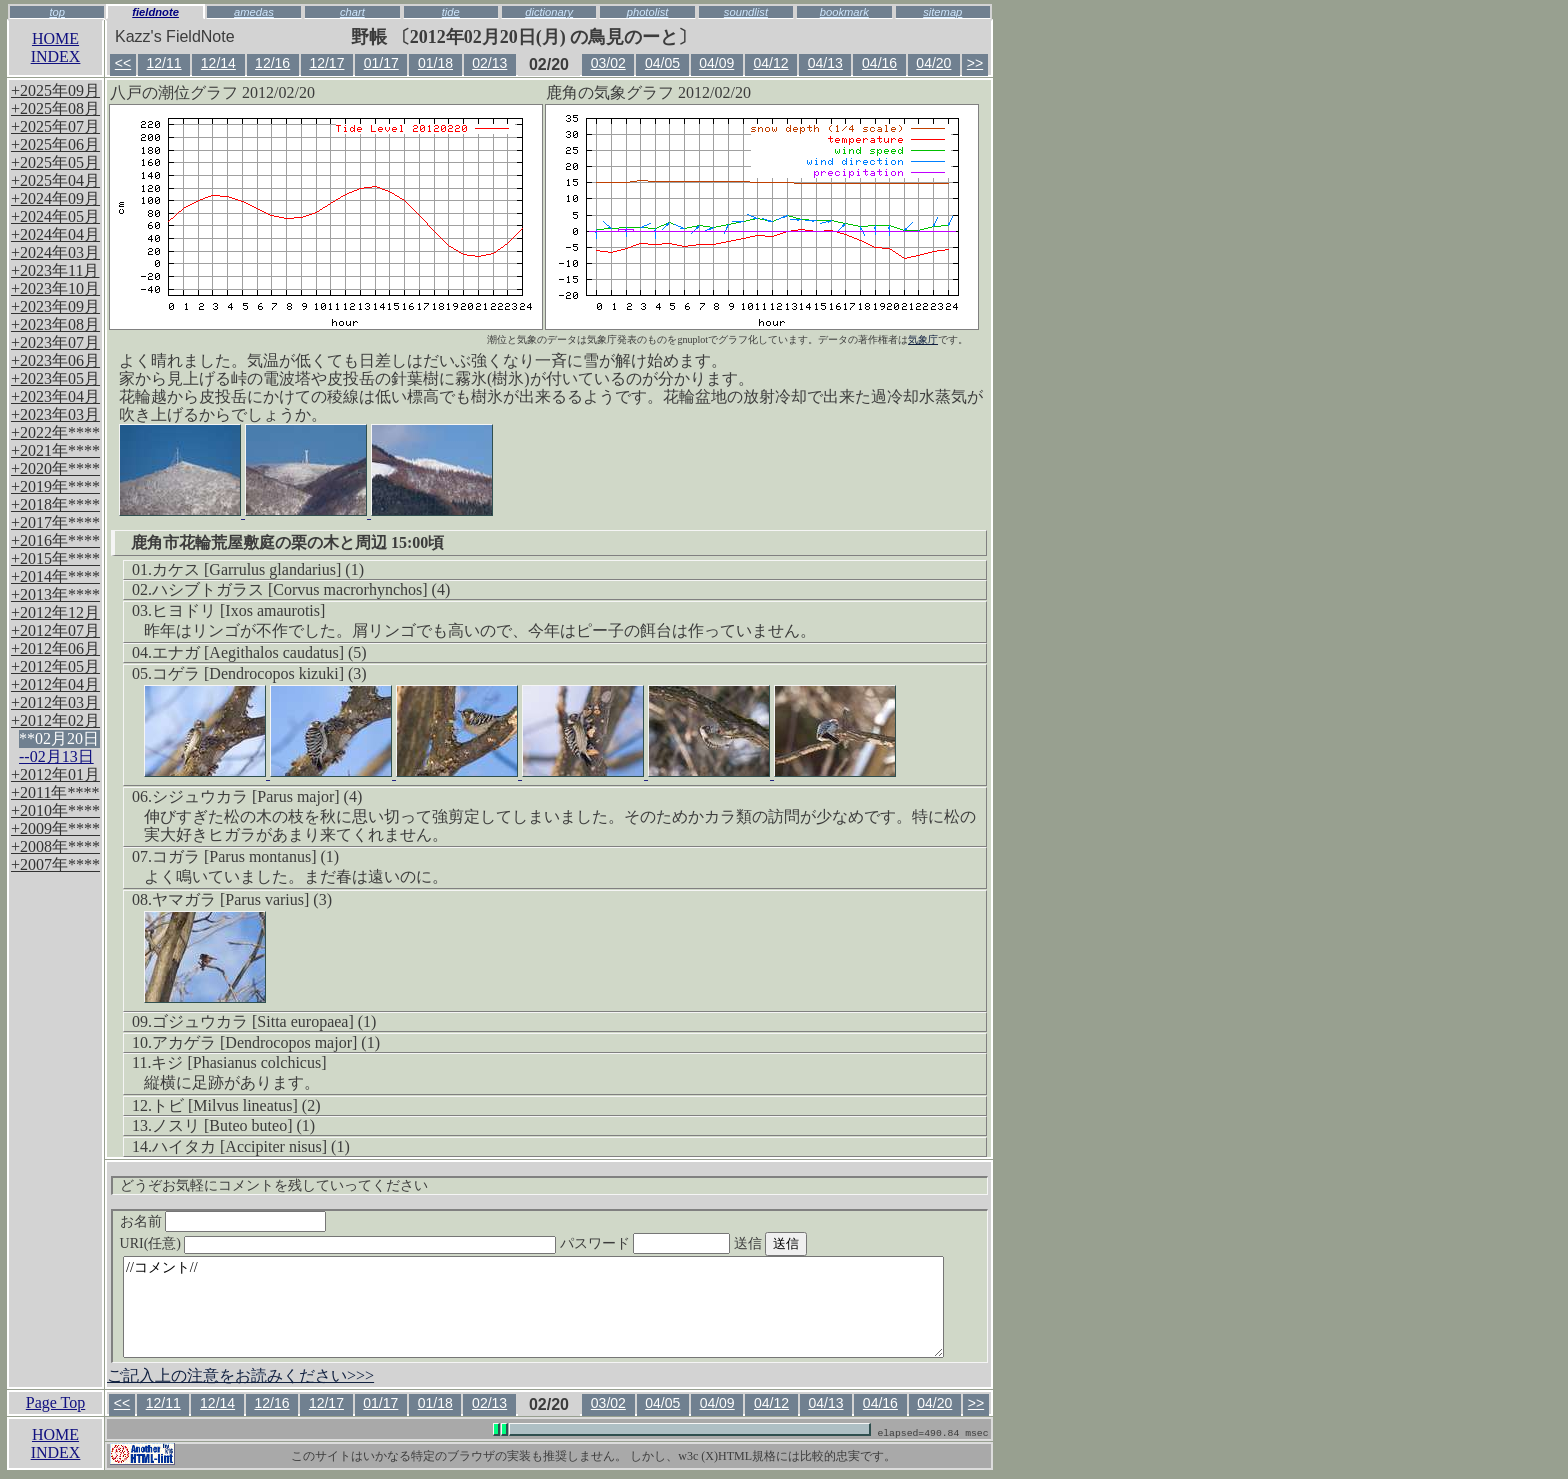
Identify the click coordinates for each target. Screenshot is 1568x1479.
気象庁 (923, 339)
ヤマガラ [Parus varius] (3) (242, 899)
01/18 (435, 63)
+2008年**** (55, 846)
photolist (648, 12)
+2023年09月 (55, 306)
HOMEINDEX (56, 47)
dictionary (549, 12)
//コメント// (533, 1307)
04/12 (771, 63)
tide (451, 12)
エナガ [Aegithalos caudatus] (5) (259, 652)
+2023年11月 (55, 270)
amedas (254, 12)
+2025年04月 (55, 180)
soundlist (746, 12)
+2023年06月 (55, 360)
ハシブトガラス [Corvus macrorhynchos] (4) (301, 589)
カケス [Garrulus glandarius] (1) (258, 569)
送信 (808, 1243)
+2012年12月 (55, 612)
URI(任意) (358, 1243)
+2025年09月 (55, 90)
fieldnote (155, 12)
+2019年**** (55, 486)
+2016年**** (55, 540)
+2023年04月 (55, 396)
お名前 (223, 1221)
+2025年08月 (55, 108)
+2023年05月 (55, 378)
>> (975, 63)
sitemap (942, 12)
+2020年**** (55, 468)
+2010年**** (55, 810)
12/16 (272, 63)
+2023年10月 (55, 288)
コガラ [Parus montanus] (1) (245, 856)
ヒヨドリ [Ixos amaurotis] (238, 610)
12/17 (326, 63)
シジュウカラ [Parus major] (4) (257, 796)
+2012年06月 (55, 648)
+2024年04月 (55, 234)
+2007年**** (55, 864)
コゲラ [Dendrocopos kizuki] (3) (259, 673)
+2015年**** (55, 558)
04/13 (825, 63)
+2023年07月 (55, 342)
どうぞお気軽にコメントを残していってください (274, 1185)
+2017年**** (55, 522)
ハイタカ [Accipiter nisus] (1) (251, 1146)
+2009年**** (55, 828)
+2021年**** (55, 450)
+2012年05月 (55, 666)
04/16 (879, 63)
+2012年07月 (55, 630)
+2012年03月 (55, 702)
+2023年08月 (55, 324)
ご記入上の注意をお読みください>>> (240, 1375)
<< (123, 63)
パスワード (684, 1243)
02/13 (489, 63)
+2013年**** (55, 594)
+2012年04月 (55, 684)
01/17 (381, 63)
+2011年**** (55, 792)
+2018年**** (55, 504)
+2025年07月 (55, 126)
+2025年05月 (55, 162)
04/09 (716, 63)
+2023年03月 (55, 414)
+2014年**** (55, 576)
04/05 (662, 63)
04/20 (933, 63)
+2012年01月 (55, 774)
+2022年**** (55, 432)
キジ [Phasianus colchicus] (238, 1062)
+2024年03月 (55, 252)
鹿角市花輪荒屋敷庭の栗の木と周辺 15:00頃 (287, 542)
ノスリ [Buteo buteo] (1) (233, 1125)
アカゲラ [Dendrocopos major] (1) (266, 1042)
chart (352, 12)
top (57, 12)
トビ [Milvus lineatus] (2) (236, 1105)
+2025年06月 (55, 144)
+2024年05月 (55, 216)
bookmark (844, 12)
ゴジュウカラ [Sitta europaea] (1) (264, 1021)
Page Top (55, 1402)
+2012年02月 (55, 720)
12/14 (218, 63)
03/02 (608, 63)
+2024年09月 (55, 198)
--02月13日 (56, 756)
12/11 (164, 63)
